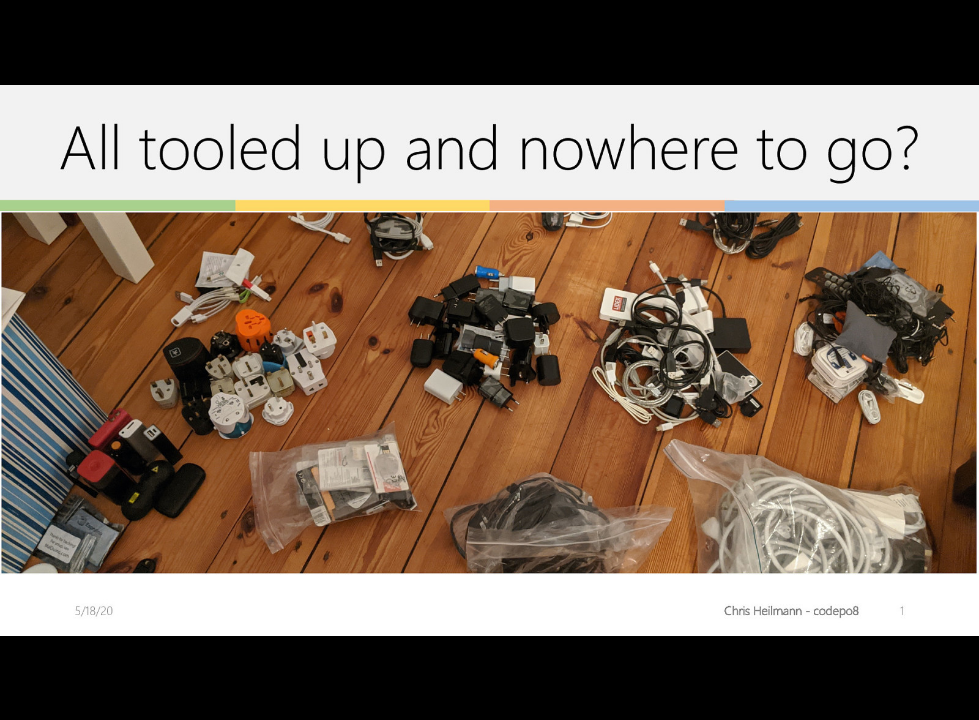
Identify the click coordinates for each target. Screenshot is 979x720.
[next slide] (944, 676)
